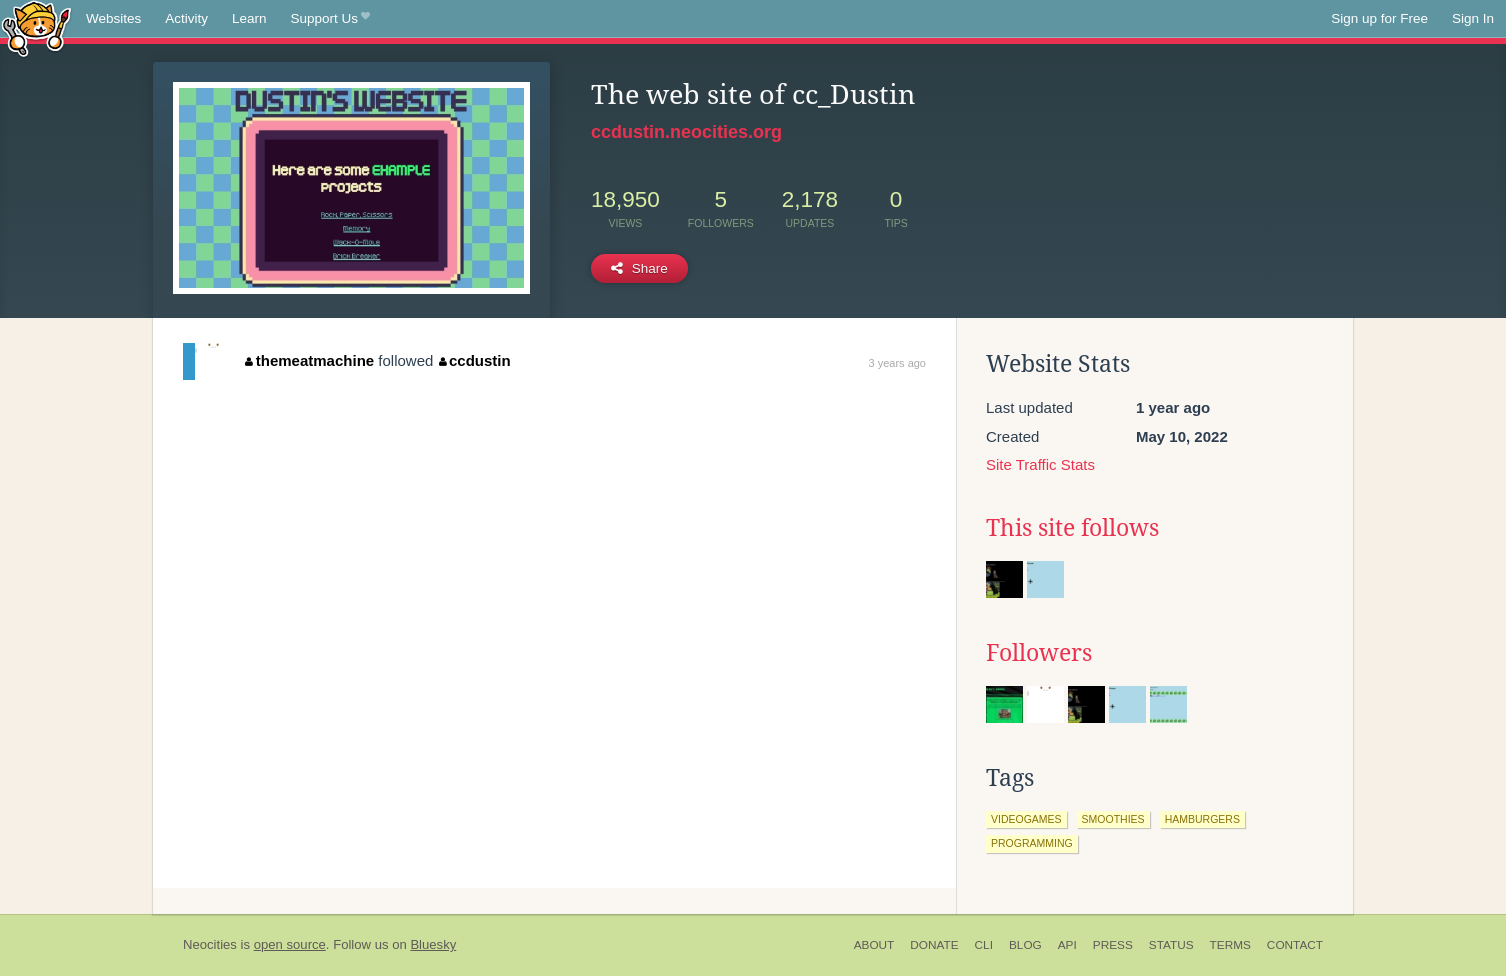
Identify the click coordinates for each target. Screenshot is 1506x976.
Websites (113, 18)
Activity (186, 18)
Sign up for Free (1379, 18)
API (1067, 945)
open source (290, 944)
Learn (249, 18)
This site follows (1072, 528)
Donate (934, 945)
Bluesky (433, 944)
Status (1171, 945)
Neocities (210, 944)
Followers (1039, 653)
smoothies (1113, 819)
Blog (1025, 945)
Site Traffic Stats (1040, 464)
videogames (1026, 819)
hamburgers (1202, 819)
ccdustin (475, 360)
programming (1032, 843)
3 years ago (897, 363)
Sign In (1473, 18)
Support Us (330, 19)
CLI (984, 945)
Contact (1295, 945)
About (874, 945)
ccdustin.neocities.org (686, 132)
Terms (1230, 945)
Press (1113, 945)
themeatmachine (309, 360)
